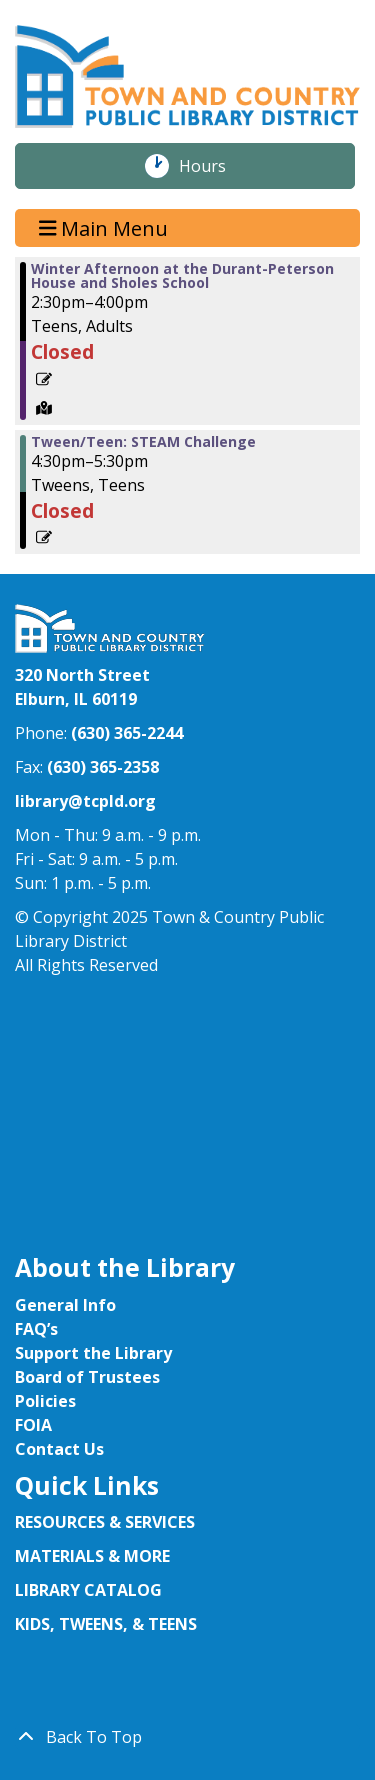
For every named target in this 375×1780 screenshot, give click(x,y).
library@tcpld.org (85, 801)
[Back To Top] (187, 1737)
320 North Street (82, 675)
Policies (45, 1401)
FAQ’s (36, 1329)
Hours (213, 166)
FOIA (33, 1425)
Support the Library (93, 1353)
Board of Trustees (87, 1377)
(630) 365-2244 (127, 733)
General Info (65, 1305)
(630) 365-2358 (103, 767)
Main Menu (104, 227)
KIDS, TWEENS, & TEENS (106, 1624)
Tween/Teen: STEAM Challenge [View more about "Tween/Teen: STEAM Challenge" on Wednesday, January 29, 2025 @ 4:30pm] (143, 442)
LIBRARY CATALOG (88, 1590)
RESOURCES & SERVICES (107, 1522)
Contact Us (59, 1449)
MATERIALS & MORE (92, 1556)
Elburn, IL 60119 (76, 699)
